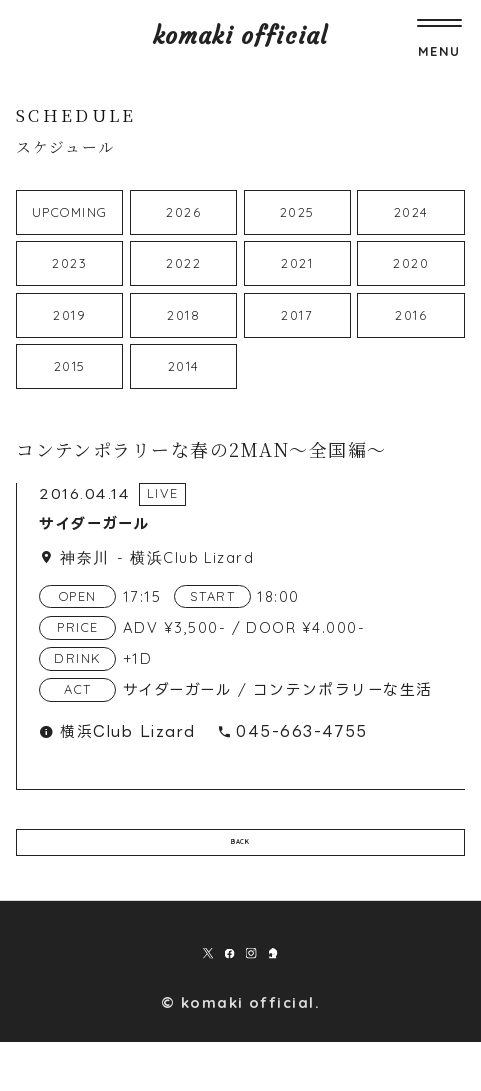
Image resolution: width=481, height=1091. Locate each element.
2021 (297, 263)
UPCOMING (70, 212)
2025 (297, 212)
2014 (184, 366)
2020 (411, 263)
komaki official (240, 35)
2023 (69, 263)
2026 (183, 212)
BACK (241, 858)
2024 (411, 212)
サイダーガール (94, 523)
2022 (183, 263)
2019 (69, 315)
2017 (297, 315)
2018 (183, 315)
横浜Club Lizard (192, 557)
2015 (70, 366)
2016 (411, 315)
